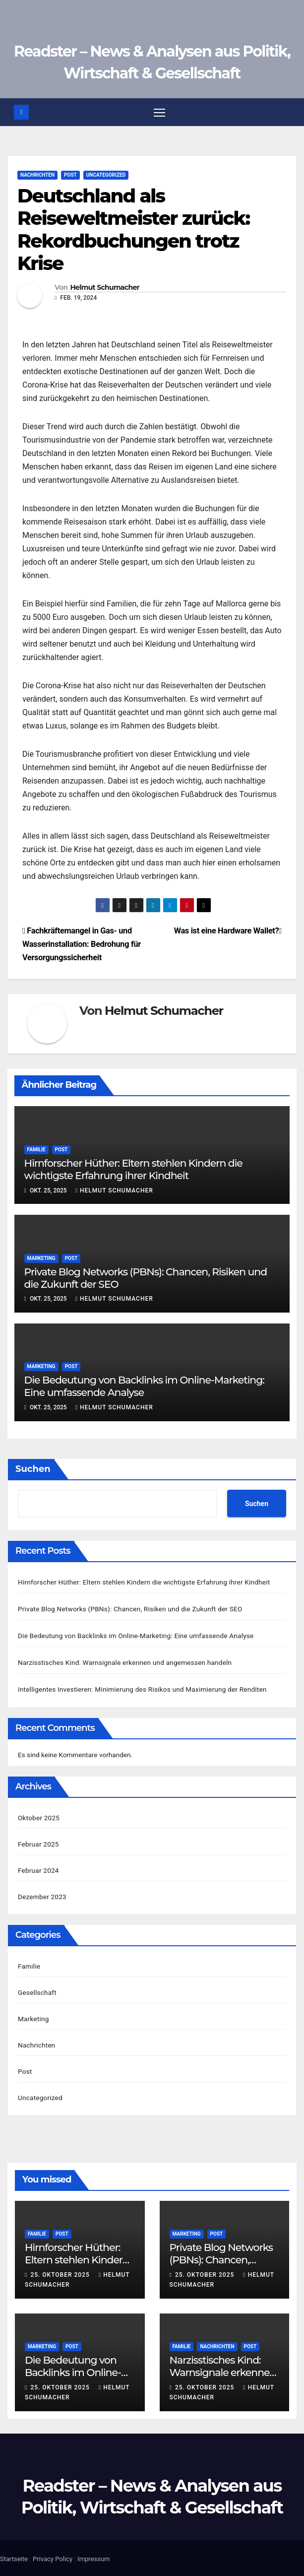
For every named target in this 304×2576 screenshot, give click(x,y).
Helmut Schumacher (104, 288)
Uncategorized (105, 175)
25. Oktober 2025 (60, 2272)
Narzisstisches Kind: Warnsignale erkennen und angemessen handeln (125, 1661)
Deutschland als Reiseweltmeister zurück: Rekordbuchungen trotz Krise (133, 230)
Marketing (41, 1258)
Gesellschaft (37, 1990)
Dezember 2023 (42, 1895)
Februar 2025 (38, 1843)
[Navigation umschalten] (159, 112)
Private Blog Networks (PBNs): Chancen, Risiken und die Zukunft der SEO (130, 1609)
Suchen (33, 1469)
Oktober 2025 (39, 1816)
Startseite (14, 2557)
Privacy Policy (52, 2557)
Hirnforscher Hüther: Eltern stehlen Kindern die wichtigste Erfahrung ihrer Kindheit (133, 1169)
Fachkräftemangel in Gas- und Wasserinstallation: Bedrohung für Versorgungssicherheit (81, 945)
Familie (36, 1150)
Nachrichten (37, 175)
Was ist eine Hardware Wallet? (228, 931)
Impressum (93, 2557)
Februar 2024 (38, 1869)
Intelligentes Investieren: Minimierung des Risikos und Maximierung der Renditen (142, 1688)
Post (70, 175)
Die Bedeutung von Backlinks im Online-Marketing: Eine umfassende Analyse (135, 1635)
